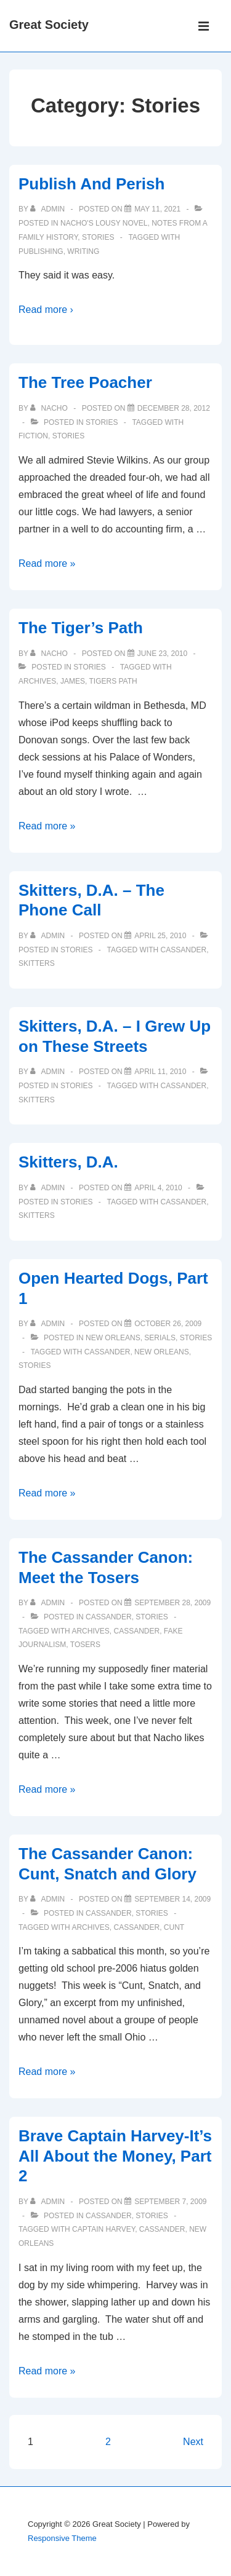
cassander (184, 950)
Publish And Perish (91, 184)
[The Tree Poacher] (173, 408)
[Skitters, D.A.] (158, 1187)
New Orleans (113, 1337)
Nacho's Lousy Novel (103, 223)
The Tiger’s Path (80, 627)
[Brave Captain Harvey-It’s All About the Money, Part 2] (170, 2201)
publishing (40, 251)
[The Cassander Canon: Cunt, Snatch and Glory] (172, 1899)
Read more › (45, 309)
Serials (160, 1337)
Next (193, 2441)
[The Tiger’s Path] (162, 653)
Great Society (49, 24)
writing (83, 251)
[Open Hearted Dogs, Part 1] (167, 1323)
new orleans (161, 1352)
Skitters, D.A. (68, 1162)
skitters (36, 963)
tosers (85, 1644)
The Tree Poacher (85, 382)
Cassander (109, 1617)
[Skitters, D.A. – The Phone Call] (160, 935)
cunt (174, 1927)
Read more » (47, 563)
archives (37, 681)
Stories (98, 237)
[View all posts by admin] (48, 209)
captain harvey (103, 2229)
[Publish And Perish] (157, 209)
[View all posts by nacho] (50, 408)
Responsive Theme (62, 2538)
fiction (33, 436)
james (72, 681)
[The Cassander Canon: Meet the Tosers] (172, 1602)
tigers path (113, 681)
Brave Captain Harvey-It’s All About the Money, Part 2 (115, 2156)
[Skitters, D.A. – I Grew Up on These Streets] (160, 1071)
